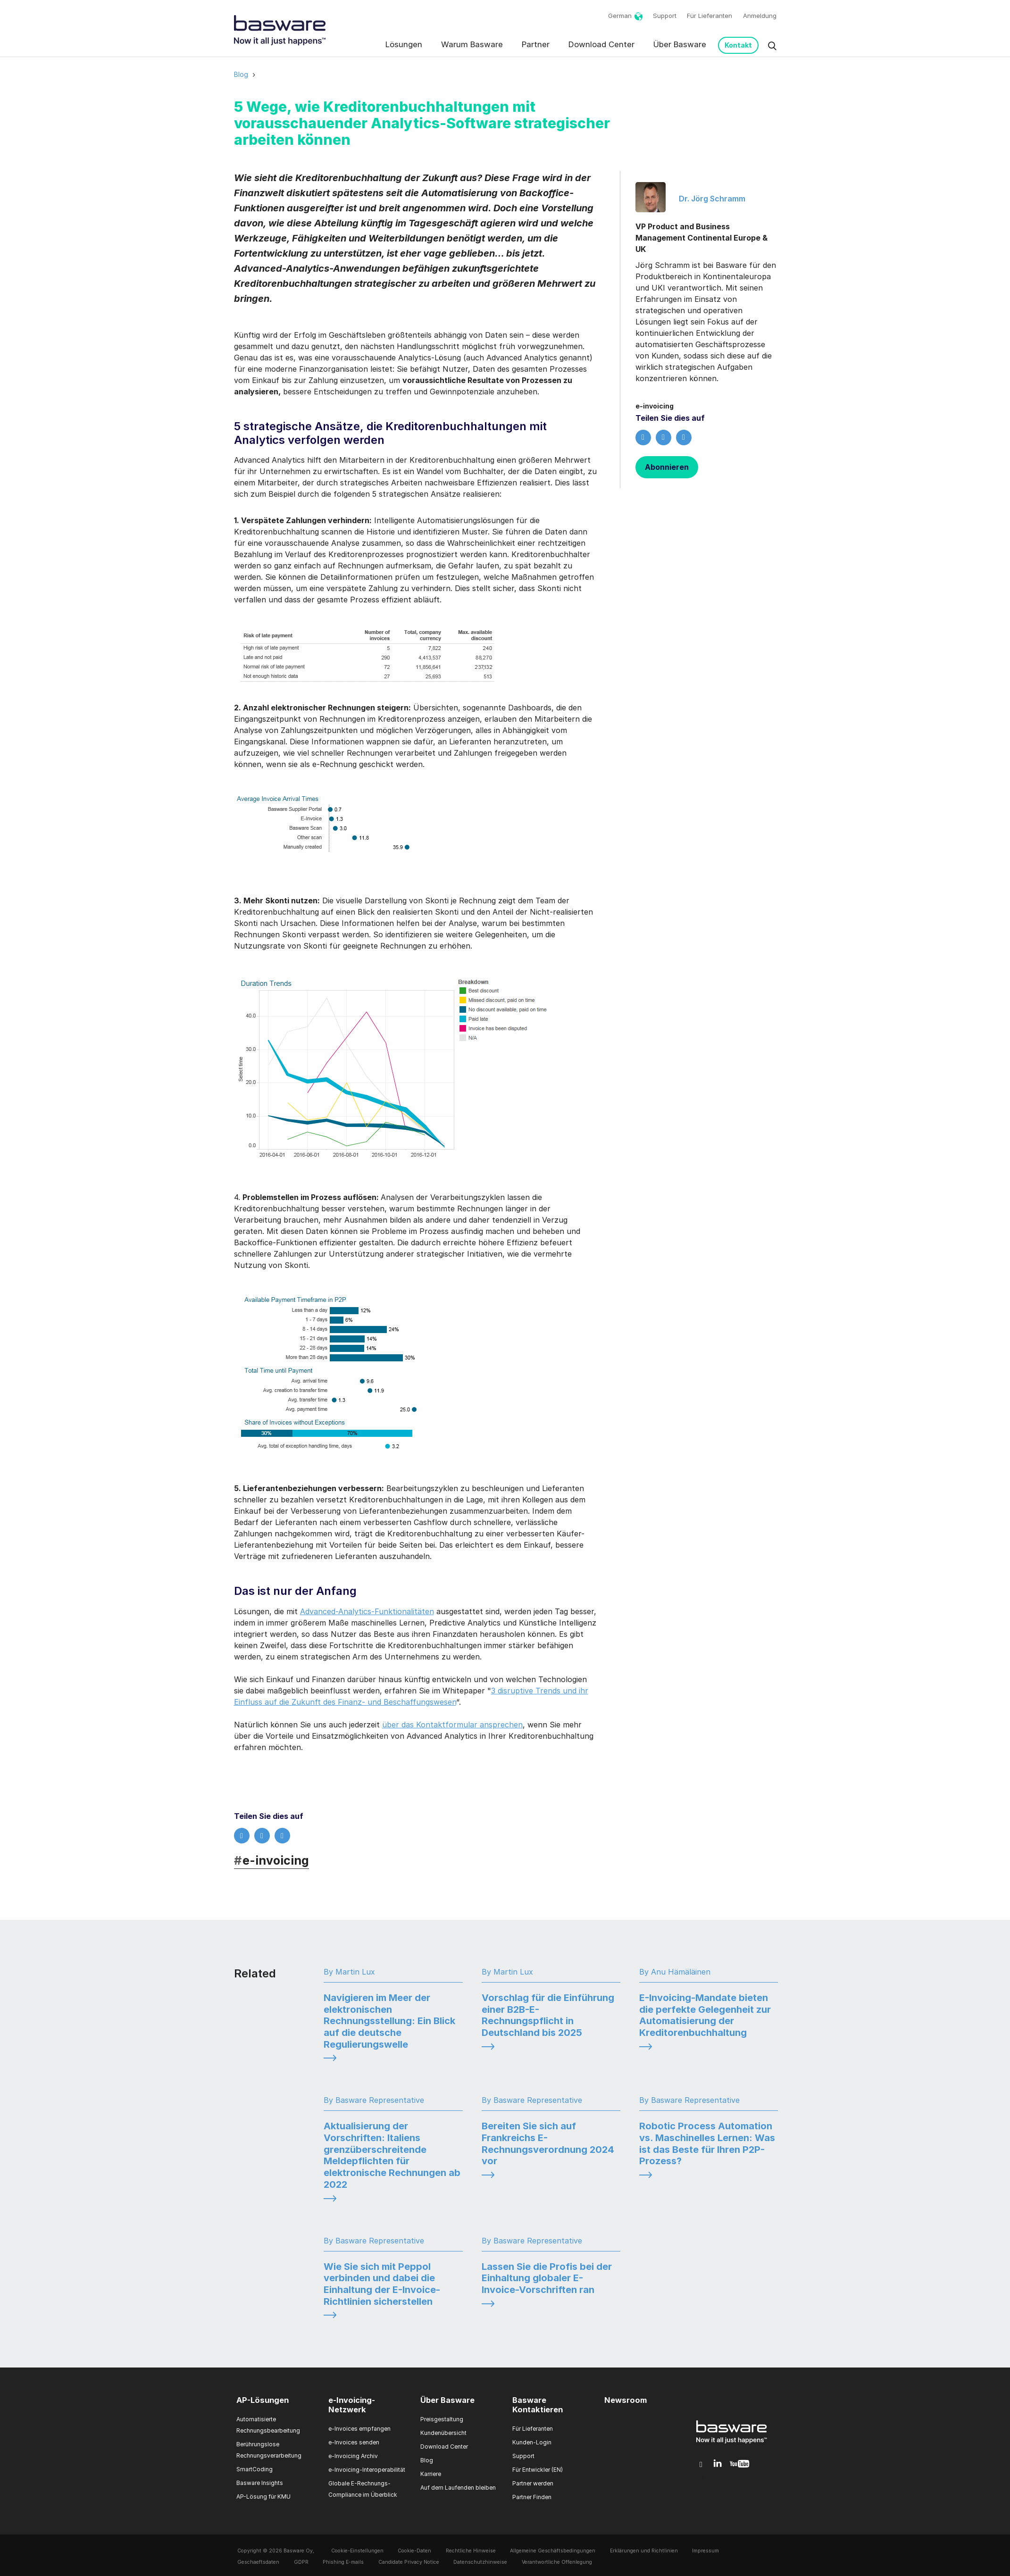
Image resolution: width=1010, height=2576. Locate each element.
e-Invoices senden (353, 2442)
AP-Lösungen (262, 2400)
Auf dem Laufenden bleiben (458, 2487)
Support (664, 15)
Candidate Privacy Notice (408, 2562)
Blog (241, 74)
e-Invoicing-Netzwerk (351, 2404)
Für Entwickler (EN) (537, 2469)
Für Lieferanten (709, 15)
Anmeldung (759, 15)
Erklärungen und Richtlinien (644, 2551)
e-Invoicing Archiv (353, 2455)
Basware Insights (259, 2482)
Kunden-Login (531, 2442)
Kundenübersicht (443, 2432)
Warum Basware (472, 44)
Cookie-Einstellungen (357, 2551)
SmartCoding (254, 2469)
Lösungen (403, 44)
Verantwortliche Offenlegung (557, 2562)
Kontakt (738, 45)
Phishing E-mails (343, 2562)
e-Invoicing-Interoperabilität (366, 2469)
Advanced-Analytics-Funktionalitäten (367, 1611)
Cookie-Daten (414, 2551)
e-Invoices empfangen (359, 2428)
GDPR (301, 2562)
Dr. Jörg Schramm (712, 198)
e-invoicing (271, 1860)
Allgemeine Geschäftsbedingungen (552, 2551)
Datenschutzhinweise (480, 2562)
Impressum (705, 2551)
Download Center (601, 44)
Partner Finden (531, 2497)
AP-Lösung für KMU (263, 2496)
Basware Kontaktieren (537, 2404)
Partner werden (532, 2483)
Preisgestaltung (441, 2419)
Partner (536, 44)
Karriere (430, 2473)
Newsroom (625, 2400)
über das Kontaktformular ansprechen (452, 1724)
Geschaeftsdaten (258, 2562)
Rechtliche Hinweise (471, 2551)
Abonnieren (667, 467)
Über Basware (679, 44)
